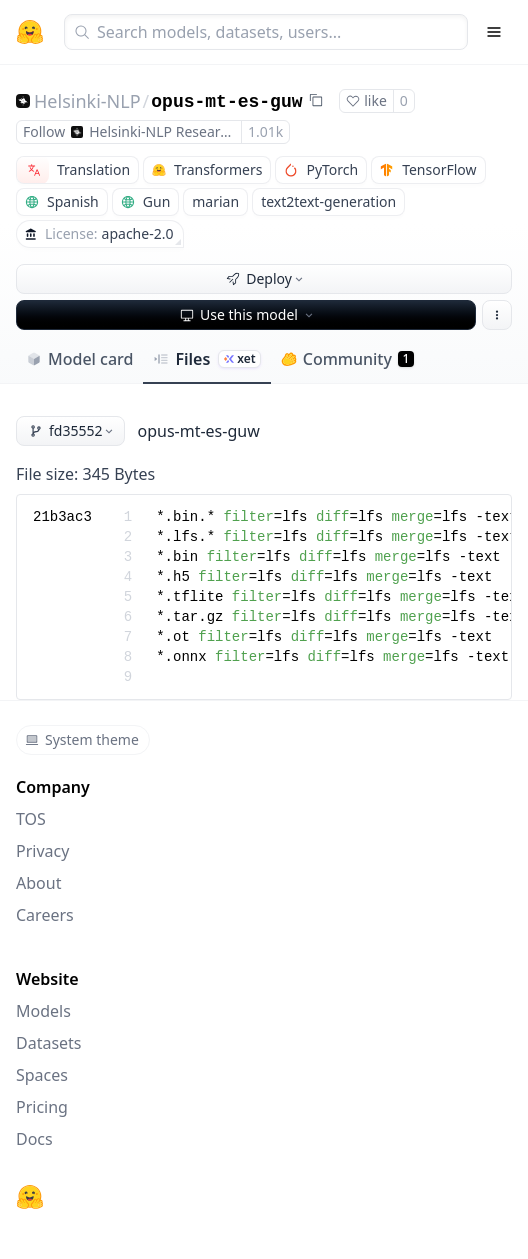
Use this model (248, 314)
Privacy (42, 851)
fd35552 (72, 430)
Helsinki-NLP (87, 101)
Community (347, 359)
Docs (34, 1139)
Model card (79, 359)
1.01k (265, 131)
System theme (82, 739)
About (38, 883)
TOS (31, 819)
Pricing (42, 1107)
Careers (45, 915)
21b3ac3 (62, 517)
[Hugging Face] (30, 1197)
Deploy (266, 278)
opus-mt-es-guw (226, 102)
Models (43, 1011)
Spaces (42, 1075)
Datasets (49, 1043)
